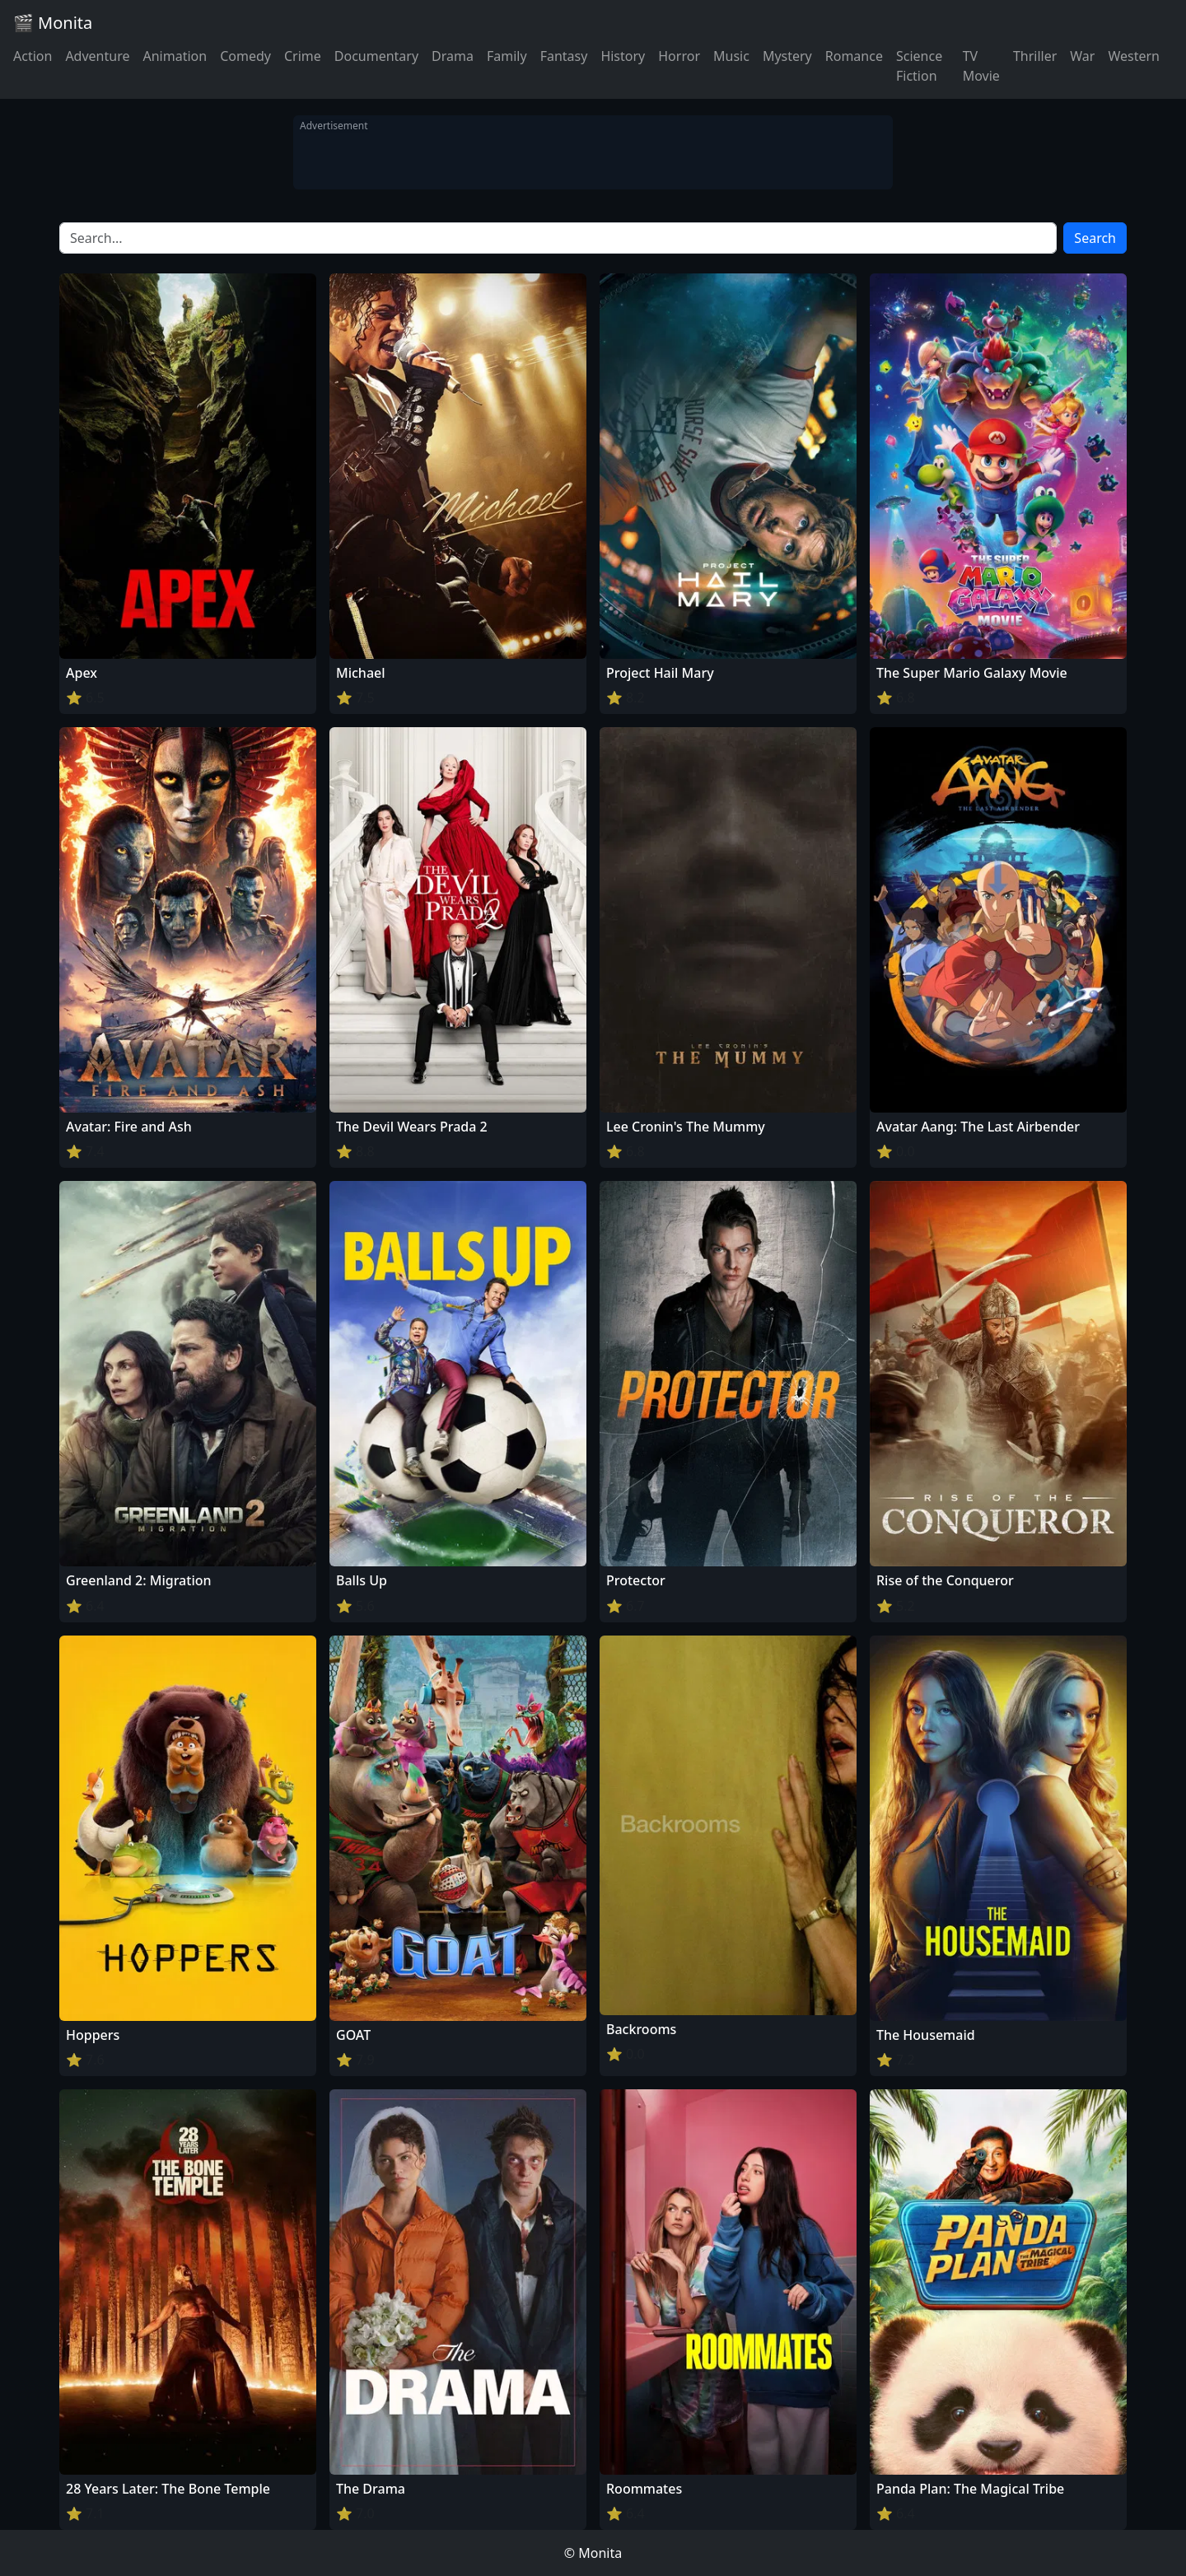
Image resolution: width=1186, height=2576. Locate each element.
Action (32, 56)
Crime (302, 56)
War (1082, 56)
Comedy (245, 56)
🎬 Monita (52, 23)
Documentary (376, 56)
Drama (453, 56)
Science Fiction (919, 66)
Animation (174, 56)
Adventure (97, 56)
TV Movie (981, 66)
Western (1134, 56)
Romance (854, 56)
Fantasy (564, 56)
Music (731, 56)
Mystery (787, 56)
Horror (679, 56)
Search (1095, 238)
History (622, 56)
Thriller (1035, 56)
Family (507, 56)
